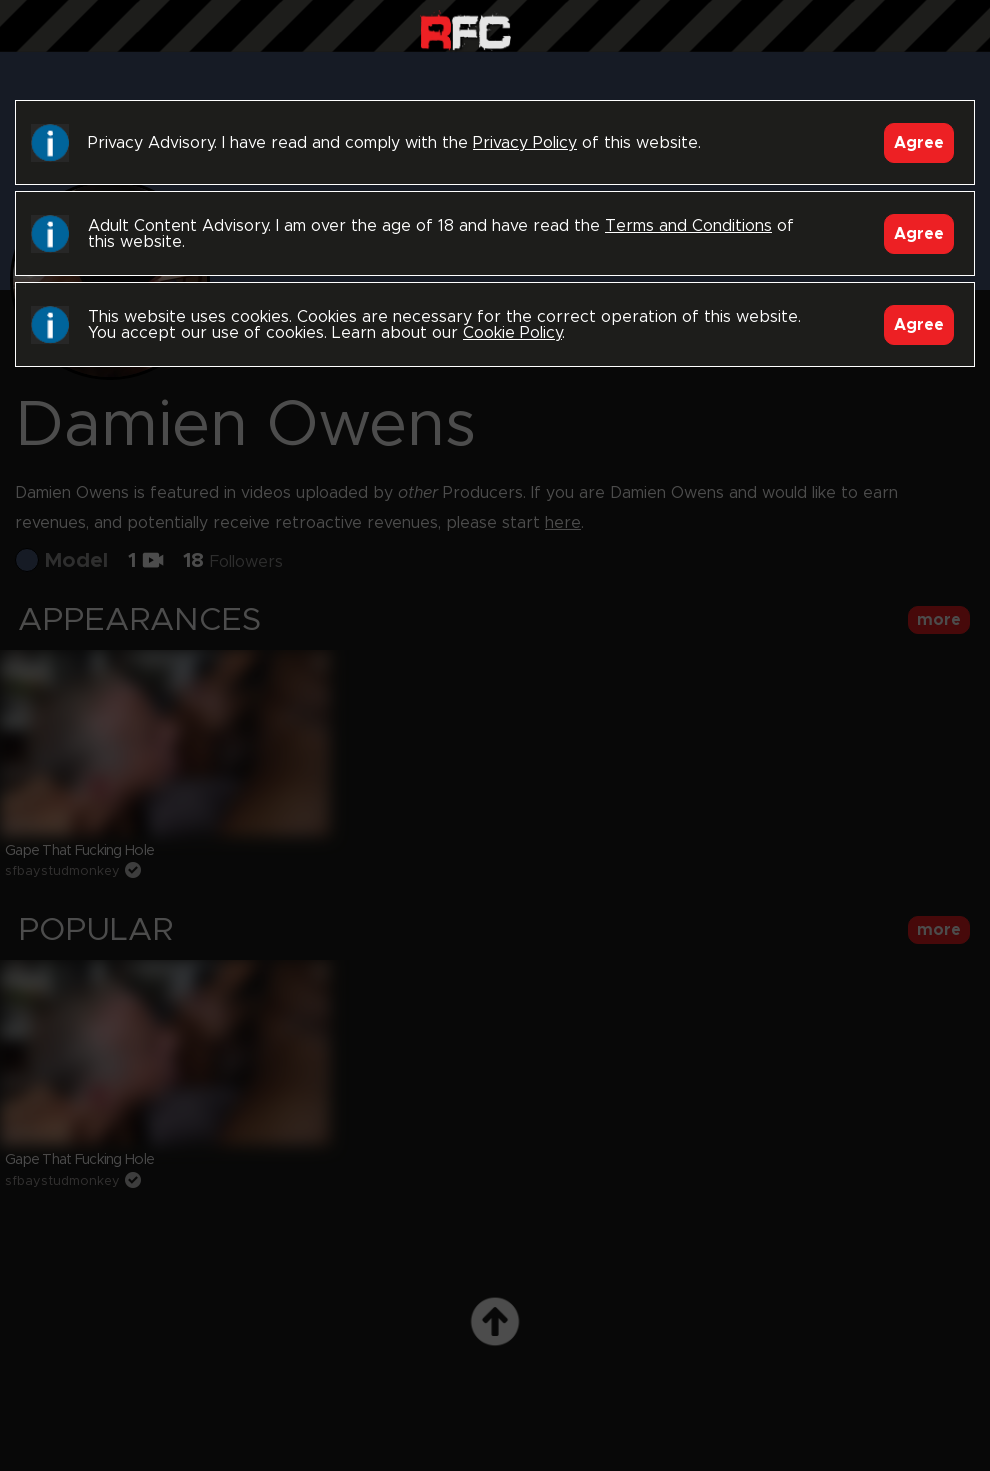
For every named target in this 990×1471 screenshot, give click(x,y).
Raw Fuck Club (465, 30)
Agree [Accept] (919, 143)
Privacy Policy (525, 143)
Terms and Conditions (688, 226)
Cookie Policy (512, 333)
